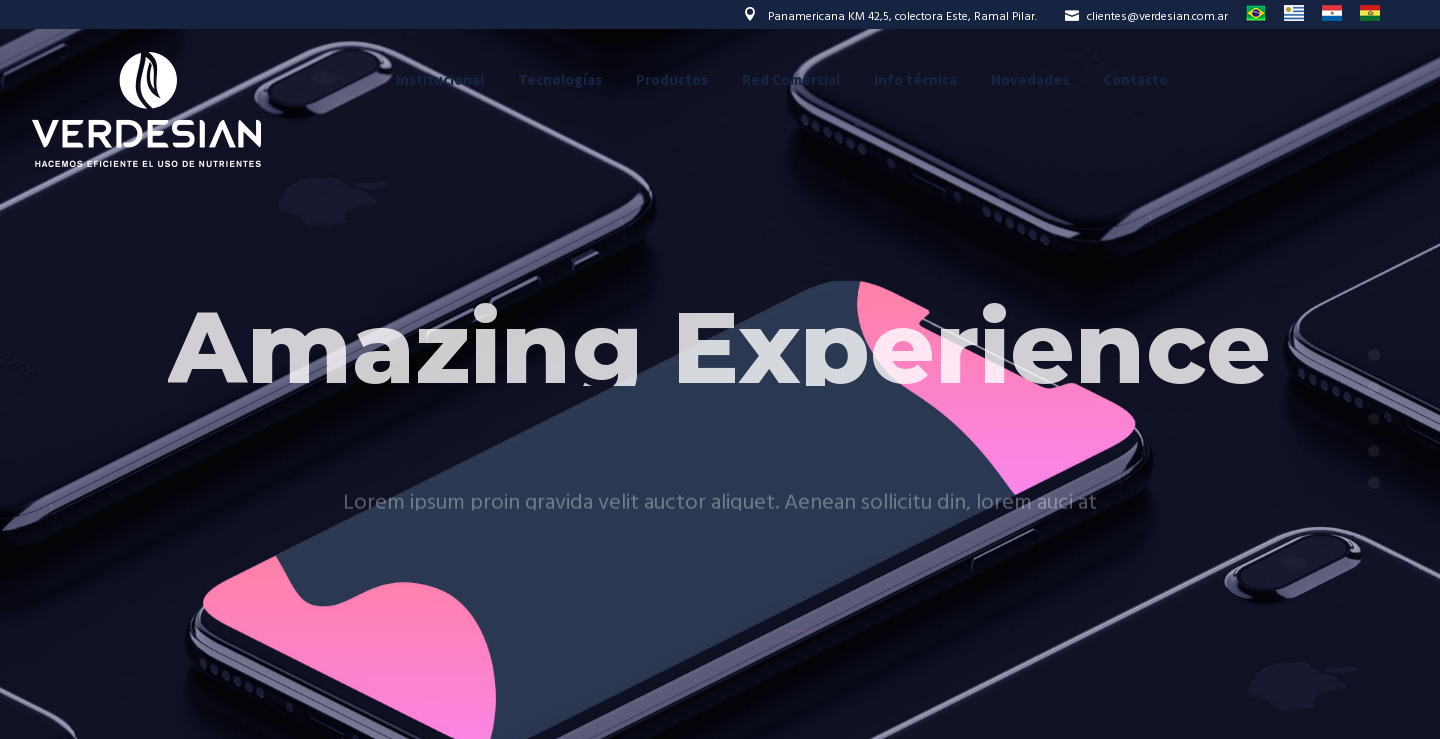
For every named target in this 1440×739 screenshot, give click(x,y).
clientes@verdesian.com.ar (1146, 17)
